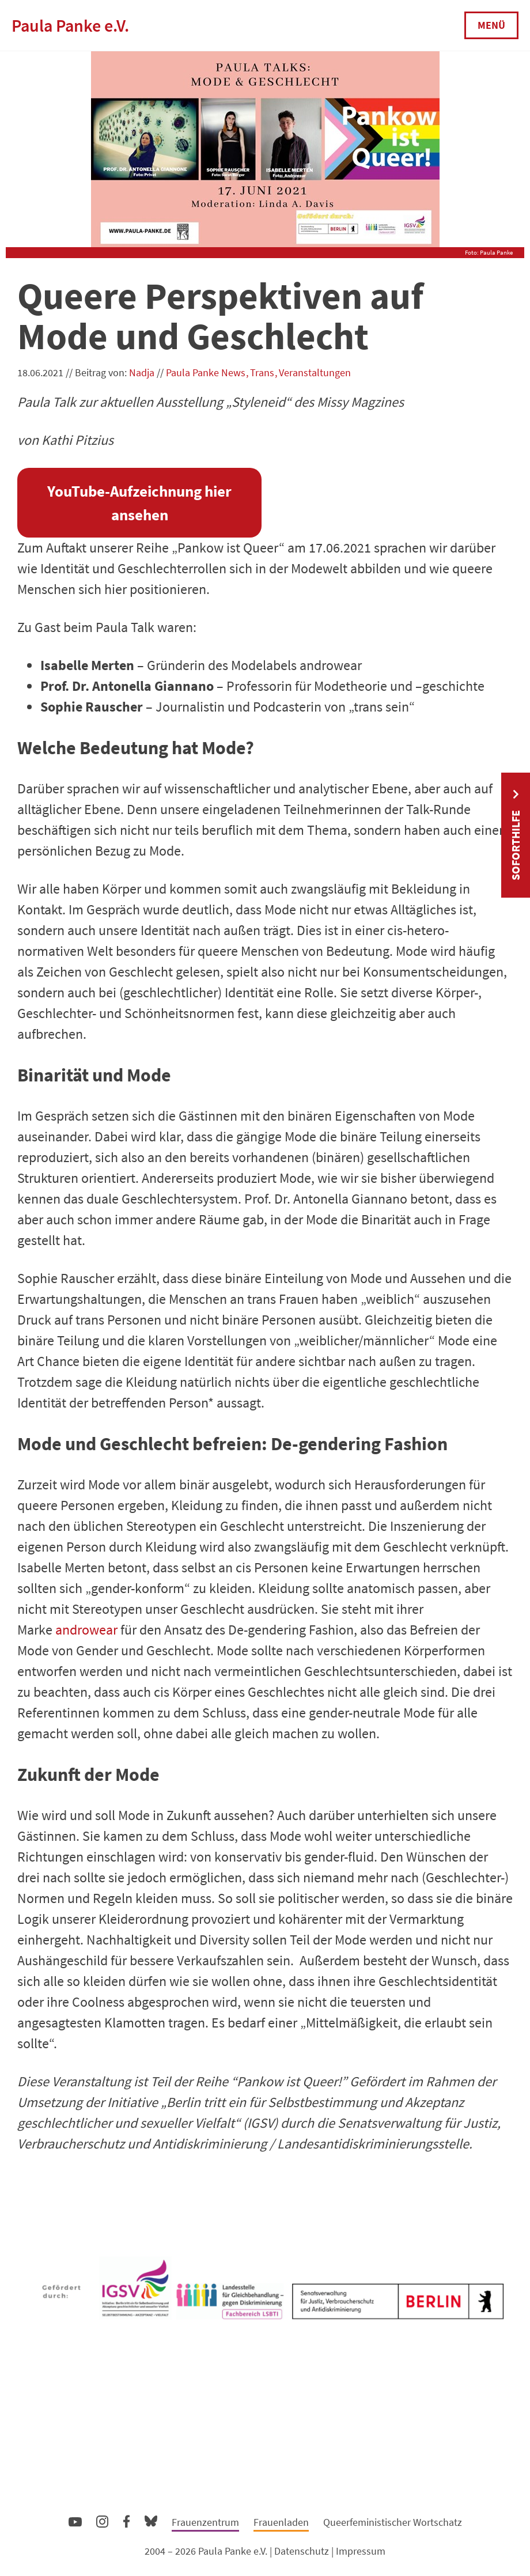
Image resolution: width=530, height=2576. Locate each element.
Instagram (102, 2520)
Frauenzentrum (205, 2522)
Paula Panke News (205, 372)
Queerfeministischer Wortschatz (392, 2522)
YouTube (75, 2521)
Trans (262, 372)
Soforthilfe (515, 845)
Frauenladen (281, 2522)
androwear (86, 1630)
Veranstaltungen (315, 372)
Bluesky (151, 2520)
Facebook (126, 2519)
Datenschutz (301, 2551)
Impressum (360, 2551)
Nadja (141, 372)
